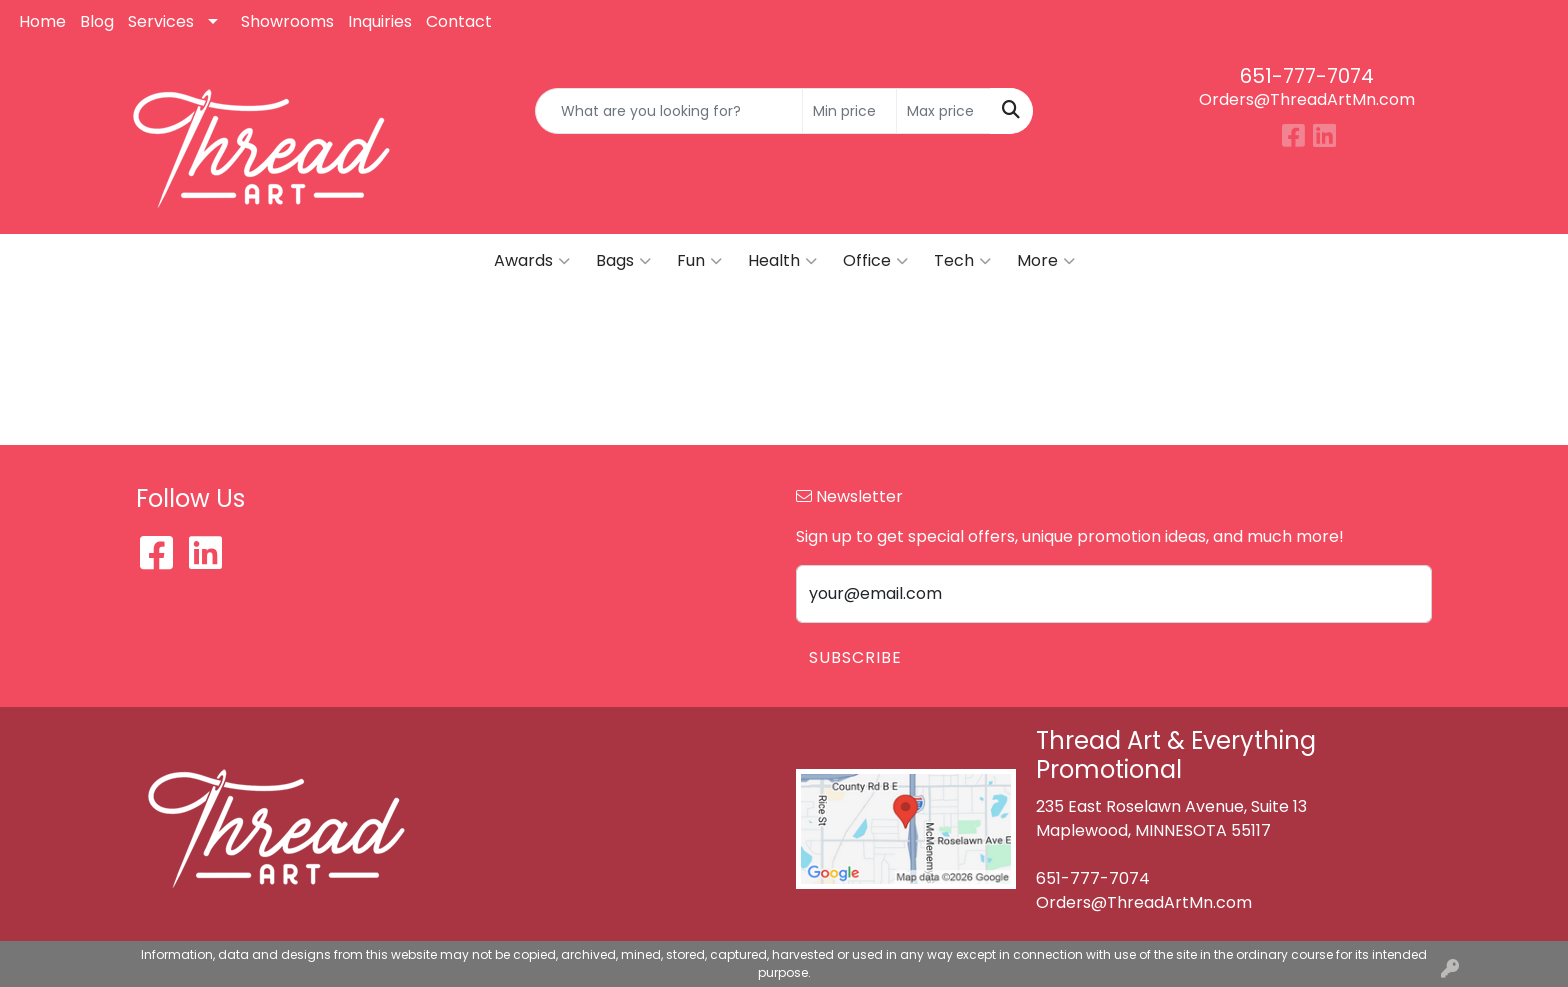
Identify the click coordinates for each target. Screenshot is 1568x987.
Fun (699, 261)
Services (161, 21)
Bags (623, 261)
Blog (97, 21)
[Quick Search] (669, 111)
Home (42, 21)
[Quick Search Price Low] (849, 111)
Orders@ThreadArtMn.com (1307, 99)
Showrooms (287, 21)
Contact (459, 21)
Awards (532, 261)
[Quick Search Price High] (943, 111)
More (1046, 261)
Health (782, 261)
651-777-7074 (1307, 76)
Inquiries (380, 21)
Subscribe (855, 657)
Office (875, 261)
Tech (962, 261)
